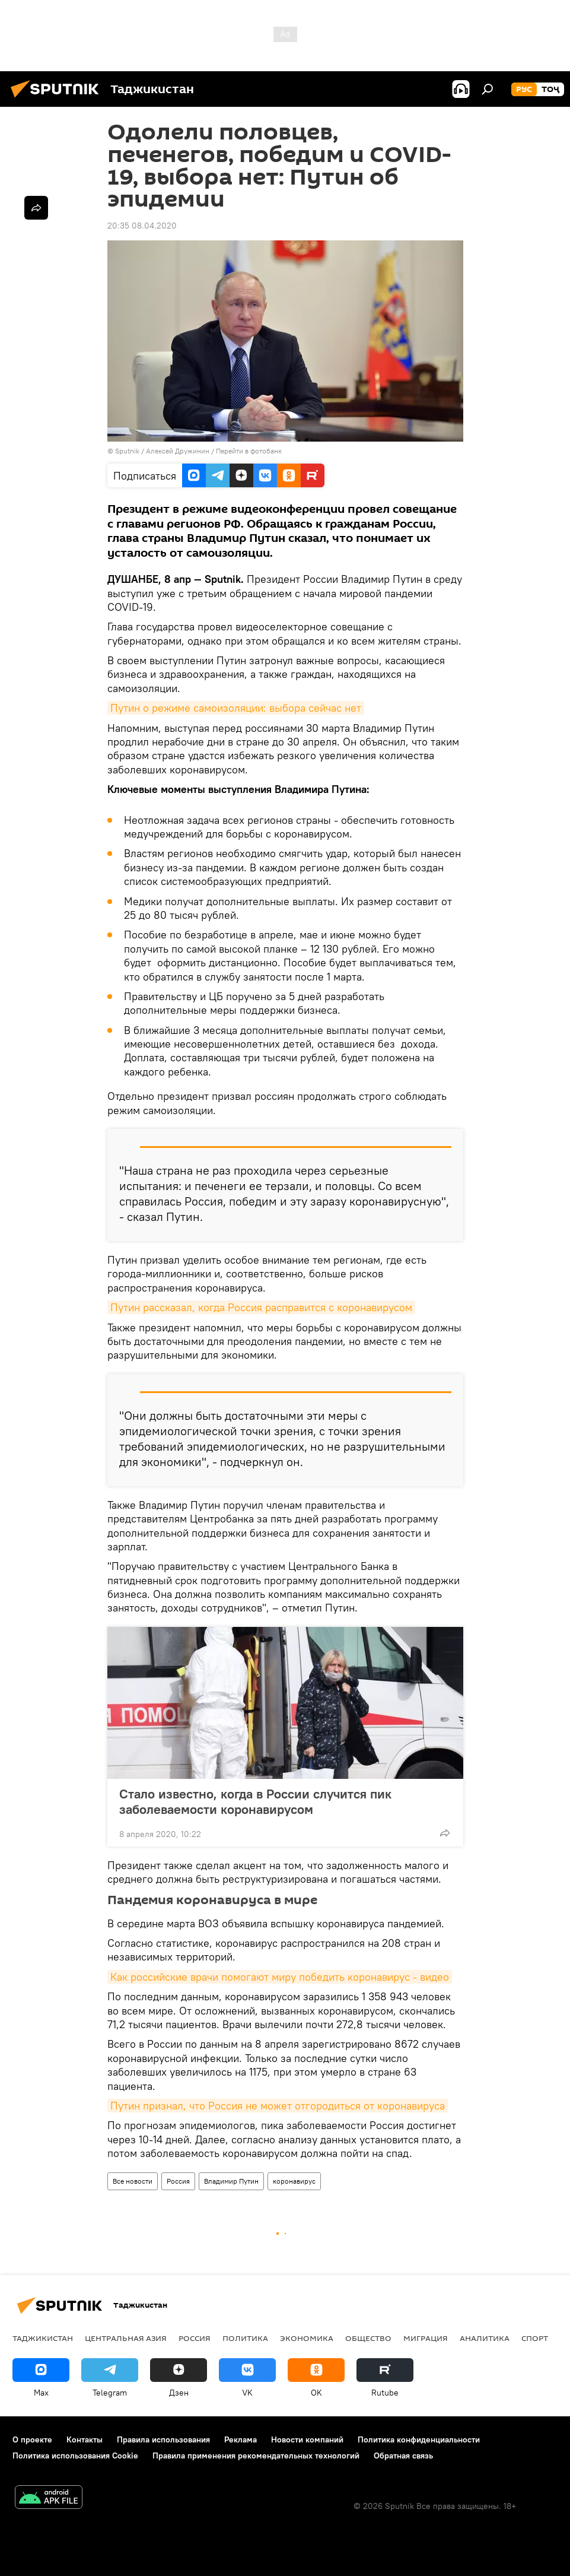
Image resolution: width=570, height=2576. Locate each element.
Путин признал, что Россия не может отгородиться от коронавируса (277, 2105)
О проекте (32, 2439)
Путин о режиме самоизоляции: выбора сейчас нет (235, 708)
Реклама (240, 2439)
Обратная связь (403, 2455)
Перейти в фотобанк (249, 450)
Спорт (534, 2338)
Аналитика (485, 2338)
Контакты (84, 2439)
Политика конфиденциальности (419, 2439)
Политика (245, 2338)
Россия (178, 2181)
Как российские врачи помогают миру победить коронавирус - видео (279, 1977)
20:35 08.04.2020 (142, 225)
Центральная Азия (126, 2338)
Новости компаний (307, 2439)
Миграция (425, 2338)
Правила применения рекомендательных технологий (255, 2455)
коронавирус (294, 2181)
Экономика (306, 2338)
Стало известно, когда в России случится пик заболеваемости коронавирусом (255, 1801)
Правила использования (163, 2439)
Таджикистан (42, 2338)
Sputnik (128, 450)
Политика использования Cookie (75, 2455)
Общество (368, 2338)
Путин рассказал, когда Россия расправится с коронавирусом (261, 1307)
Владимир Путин (231, 2181)
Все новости (132, 2181)
